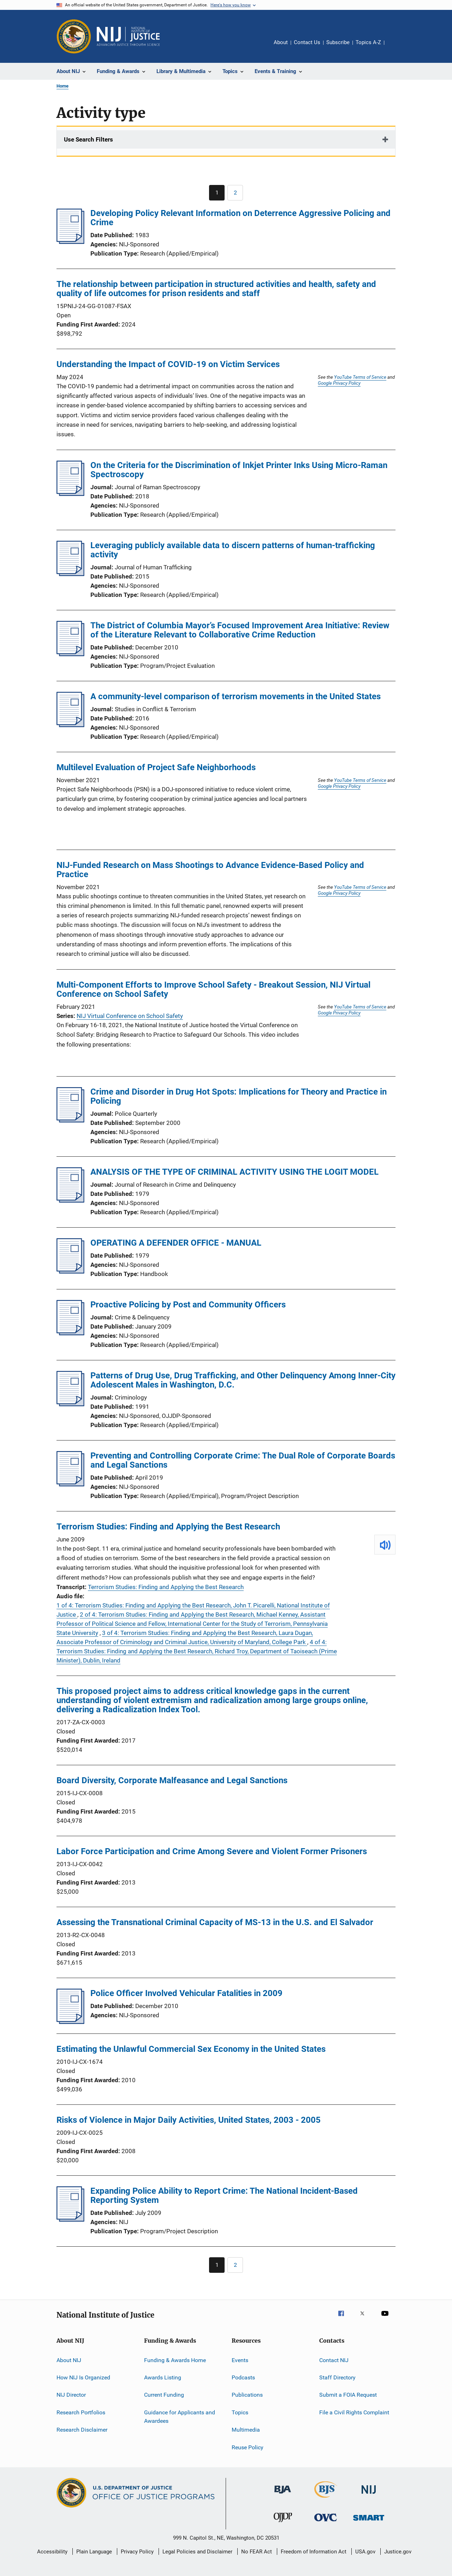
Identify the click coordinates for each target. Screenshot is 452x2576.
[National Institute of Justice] (369, 2495)
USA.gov (365, 2551)
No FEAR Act (256, 2551)
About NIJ (68, 2360)
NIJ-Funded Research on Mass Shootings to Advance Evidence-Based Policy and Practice (210, 869)
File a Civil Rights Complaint (354, 2412)
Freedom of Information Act (313, 2551)
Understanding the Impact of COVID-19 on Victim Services (168, 364)
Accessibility (52, 2551)
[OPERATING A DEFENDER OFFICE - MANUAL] (70, 1271)
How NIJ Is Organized (83, 2377)
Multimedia (246, 2429)
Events (240, 2360)
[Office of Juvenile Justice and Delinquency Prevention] (283, 2523)
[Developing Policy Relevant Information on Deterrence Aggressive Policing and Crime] (70, 241)
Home (62, 86)
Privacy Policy (137, 2551)
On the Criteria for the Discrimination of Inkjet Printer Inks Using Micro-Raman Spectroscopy (238, 469)
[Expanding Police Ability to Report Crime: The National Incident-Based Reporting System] (70, 2219)
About (281, 42)
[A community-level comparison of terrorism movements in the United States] (70, 725)
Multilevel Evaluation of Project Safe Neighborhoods (156, 767)
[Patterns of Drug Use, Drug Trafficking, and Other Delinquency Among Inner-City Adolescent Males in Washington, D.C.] (70, 1404)
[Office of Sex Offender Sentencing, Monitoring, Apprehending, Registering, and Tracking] (368, 2521)
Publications (247, 2394)
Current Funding (164, 2394)
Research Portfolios (80, 2412)
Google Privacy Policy (339, 383)
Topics (240, 2412)
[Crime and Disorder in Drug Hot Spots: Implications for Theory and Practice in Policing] (70, 1120)
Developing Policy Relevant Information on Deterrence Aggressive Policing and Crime (240, 217)
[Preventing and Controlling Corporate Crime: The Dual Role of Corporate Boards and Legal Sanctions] (70, 1484)
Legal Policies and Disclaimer (197, 2551)
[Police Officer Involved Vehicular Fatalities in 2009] (70, 2021)
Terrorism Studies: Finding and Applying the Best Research (168, 1527)
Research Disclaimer (81, 2429)
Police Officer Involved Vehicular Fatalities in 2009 (186, 1993)
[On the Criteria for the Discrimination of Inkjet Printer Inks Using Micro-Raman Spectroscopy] (70, 493)
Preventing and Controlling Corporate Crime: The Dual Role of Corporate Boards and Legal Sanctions (242, 1460)
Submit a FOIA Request (348, 2394)
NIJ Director (71, 2394)
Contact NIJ (334, 2360)
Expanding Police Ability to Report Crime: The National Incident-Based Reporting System (224, 2195)
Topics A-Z (368, 42)
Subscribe (338, 42)
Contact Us (307, 42)
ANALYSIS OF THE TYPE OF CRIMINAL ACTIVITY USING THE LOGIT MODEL (234, 1172)
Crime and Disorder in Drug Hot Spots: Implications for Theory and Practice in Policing (238, 1096)
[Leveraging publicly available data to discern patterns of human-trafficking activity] (70, 573)
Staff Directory (337, 2377)
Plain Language (94, 2551)
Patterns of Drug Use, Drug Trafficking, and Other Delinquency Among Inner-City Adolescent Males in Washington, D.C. (243, 1380)
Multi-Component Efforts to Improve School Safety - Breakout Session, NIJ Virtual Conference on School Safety (213, 989)
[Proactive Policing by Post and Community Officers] (70, 1333)
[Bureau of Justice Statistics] (325, 2499)
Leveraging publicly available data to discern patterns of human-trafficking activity (232, 549)
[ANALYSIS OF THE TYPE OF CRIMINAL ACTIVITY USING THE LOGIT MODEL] (70, 1200)
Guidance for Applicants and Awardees (179, 2416)
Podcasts (243, 2377)
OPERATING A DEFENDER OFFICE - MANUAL (175, 1243)
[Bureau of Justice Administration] (282, 2495)
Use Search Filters (88, 139)
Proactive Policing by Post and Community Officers (188, 1305)
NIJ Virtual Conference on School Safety (130, 1015)
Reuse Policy (247, 2447)
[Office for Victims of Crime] (325, 2522)
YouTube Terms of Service (360, 377)
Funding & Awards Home (175, 2360)
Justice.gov (397, 2551)
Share (395, 47)
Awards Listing (162, 2377)
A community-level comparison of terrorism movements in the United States (235, 696)
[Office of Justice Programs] (73, 36)
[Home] (128, 36)
